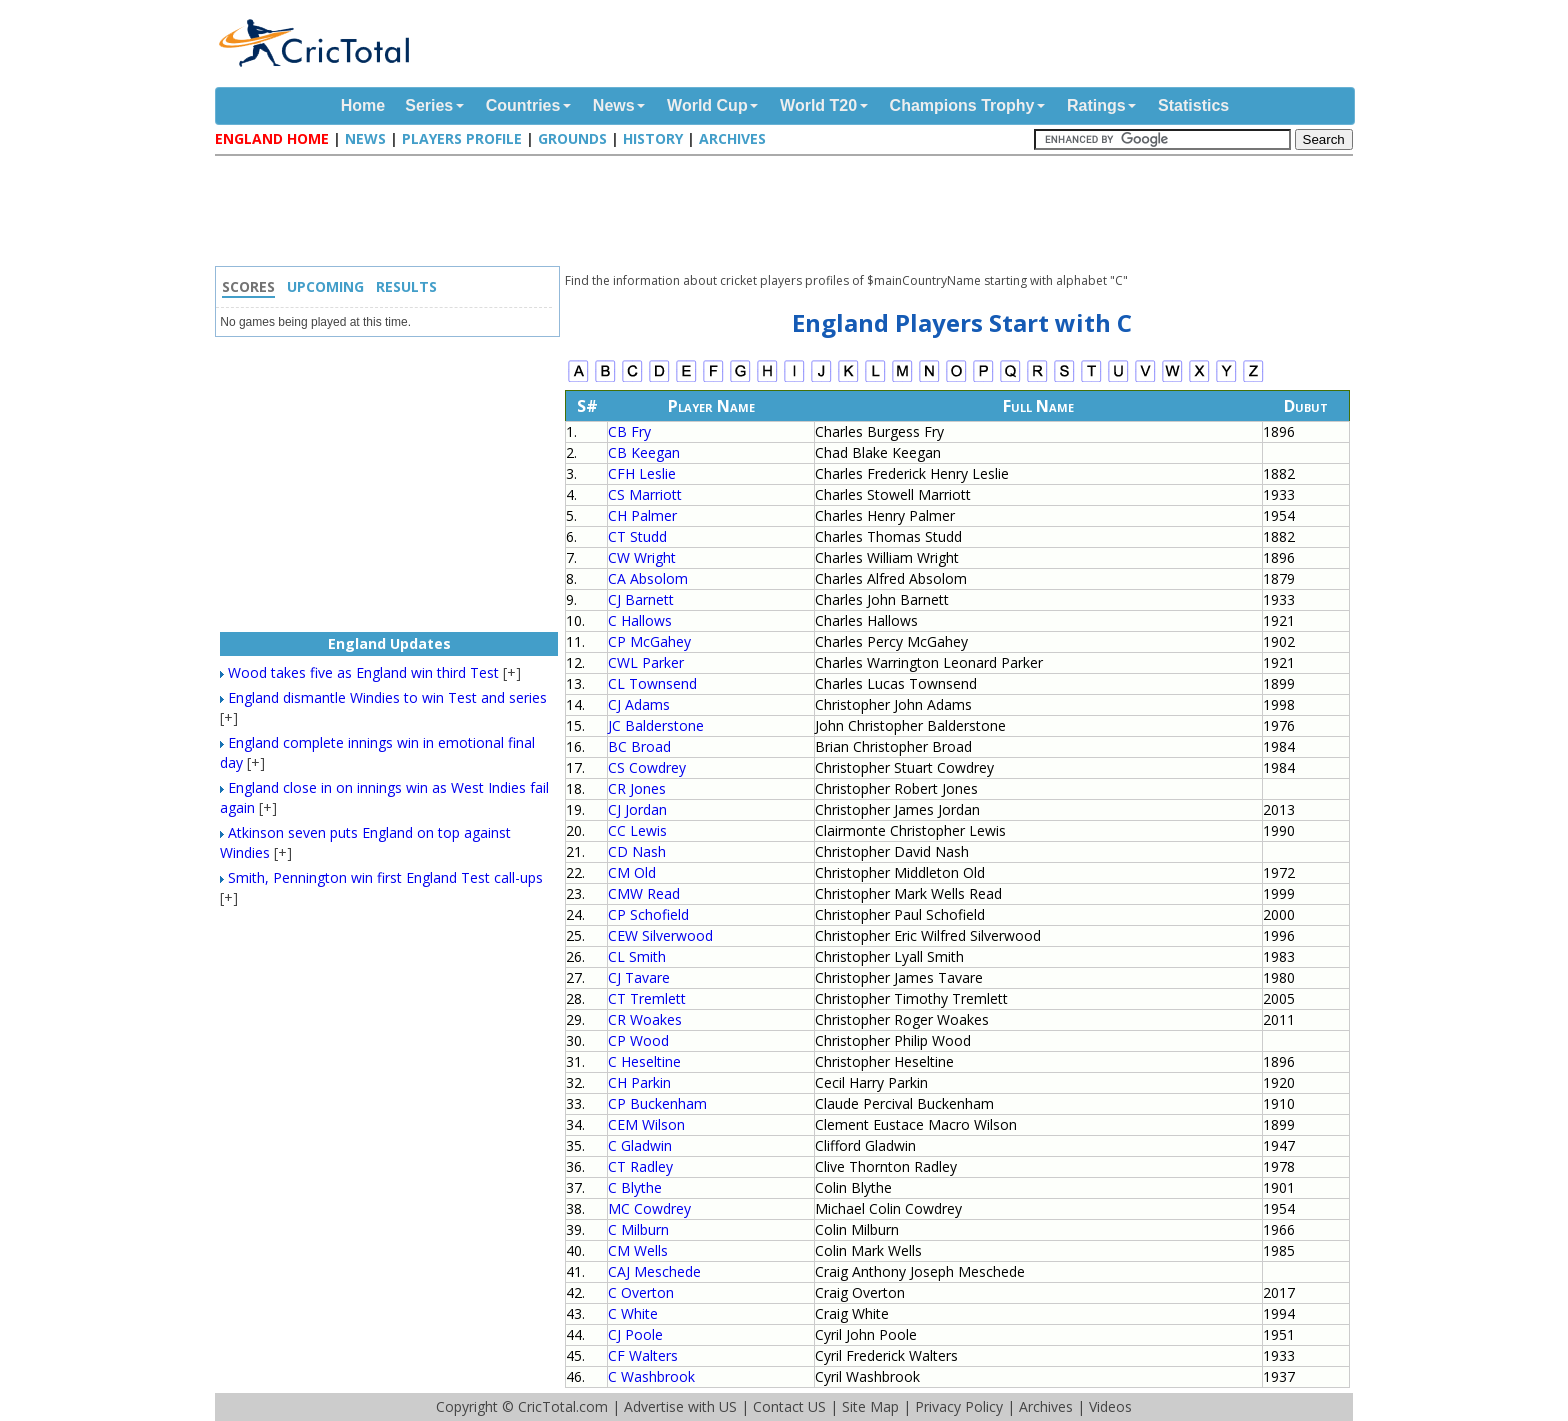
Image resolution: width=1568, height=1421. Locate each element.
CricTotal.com (563, 1406)
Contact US (789, 1406)
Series (429, 105)
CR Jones (637, 788)
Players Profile (462, 138)
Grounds (572, 138)
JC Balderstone (656, 725)
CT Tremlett (647, 998)
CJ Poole (635, 1334)
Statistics (1193, 105)
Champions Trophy (962, 105)
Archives (732, 138)
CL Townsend (652, 683)
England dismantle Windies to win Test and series (387, 697)
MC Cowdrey (649, 1208)
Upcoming (325, 286)
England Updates (389, 643)
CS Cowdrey (647, 767)
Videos (1110, 1406)
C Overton (641, 1292)
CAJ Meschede (654, 1271)
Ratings (1096, 105)
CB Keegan (644, 452)
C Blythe (635, 1187)
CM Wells (638, 1250)
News (614, 105)
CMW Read (644, 893)
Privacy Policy (959, 1406)
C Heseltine (644, 1061)
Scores (248, 286)
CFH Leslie (642, 473)
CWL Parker (646, 662)
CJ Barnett (641, 599)
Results (406, 286)
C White (633, 1313)
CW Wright (642, 557)
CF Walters (643, 1355)
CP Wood (638, 1040)
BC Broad (639, 746)
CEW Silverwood (660, 935)
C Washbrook (651, 1376)
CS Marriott (645, 494)
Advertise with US (680, 1406)
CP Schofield (648, 914)
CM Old (632, 872)
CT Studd (637, 536)
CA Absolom (648, 578)
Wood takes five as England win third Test (363, 672)
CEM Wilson (646, 1124)
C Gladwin (640, 1145)
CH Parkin (639, 1082)
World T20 (818, 105)
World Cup (707, 105)
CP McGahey (649, 641)
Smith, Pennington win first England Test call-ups (385, 877)
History (653, 138)
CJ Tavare (639, 977)
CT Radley (640, 1166)
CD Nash (637, 851)
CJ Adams (639, 704)
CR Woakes (645, 1019)
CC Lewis (637, 830)
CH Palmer (642, 515)
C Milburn (638, 1229)
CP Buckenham (657, 1103)
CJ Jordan (637, 809)
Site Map (870, 1406)
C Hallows (640, 620)
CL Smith (637, 956)
